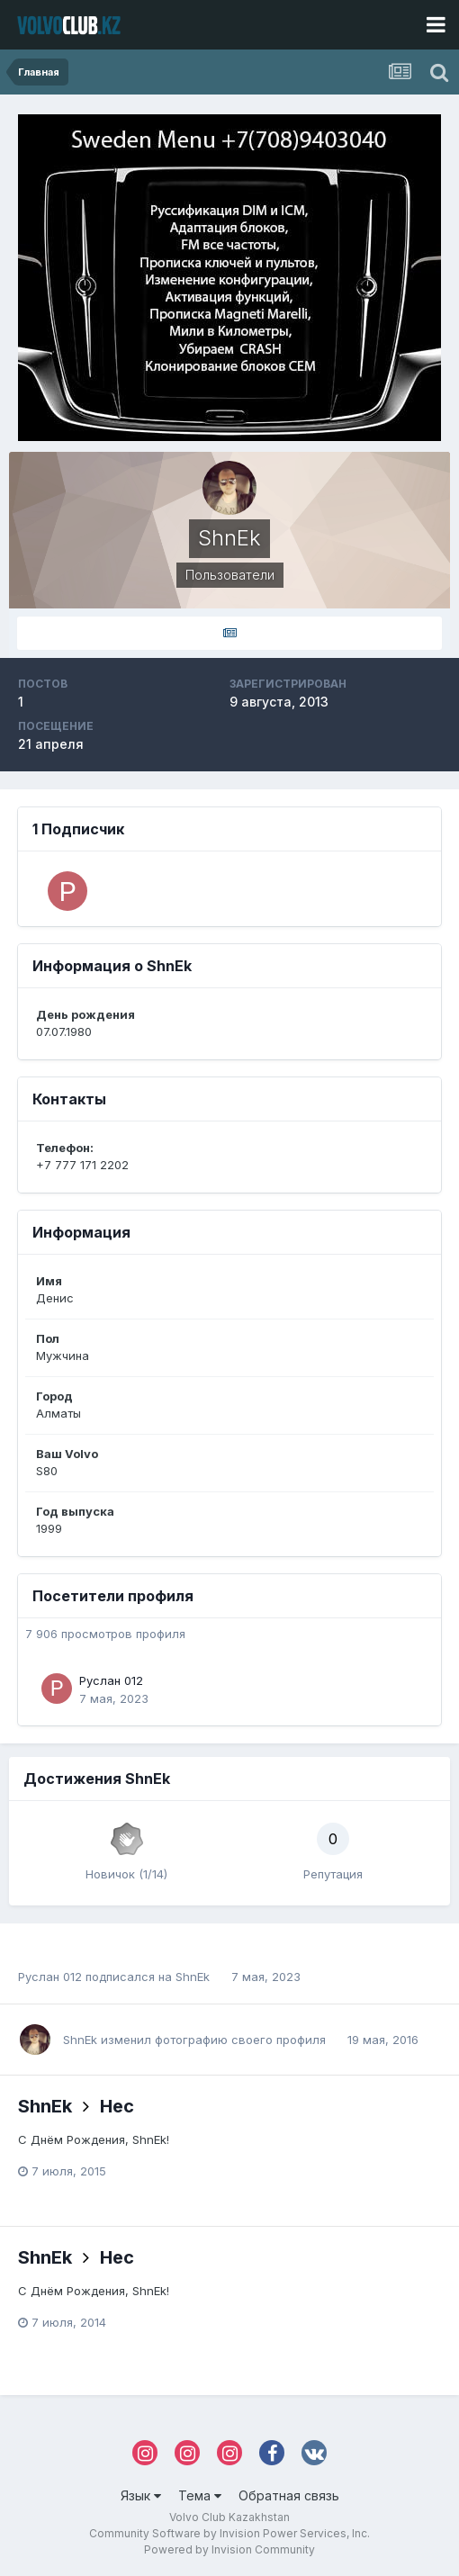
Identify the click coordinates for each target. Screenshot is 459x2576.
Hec (117, 2106)
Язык (141, 2495)
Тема (199, 2495)
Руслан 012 (111, 1680)
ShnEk (193, 1976)
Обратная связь (288, 2495)
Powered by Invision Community (229, 2549)
